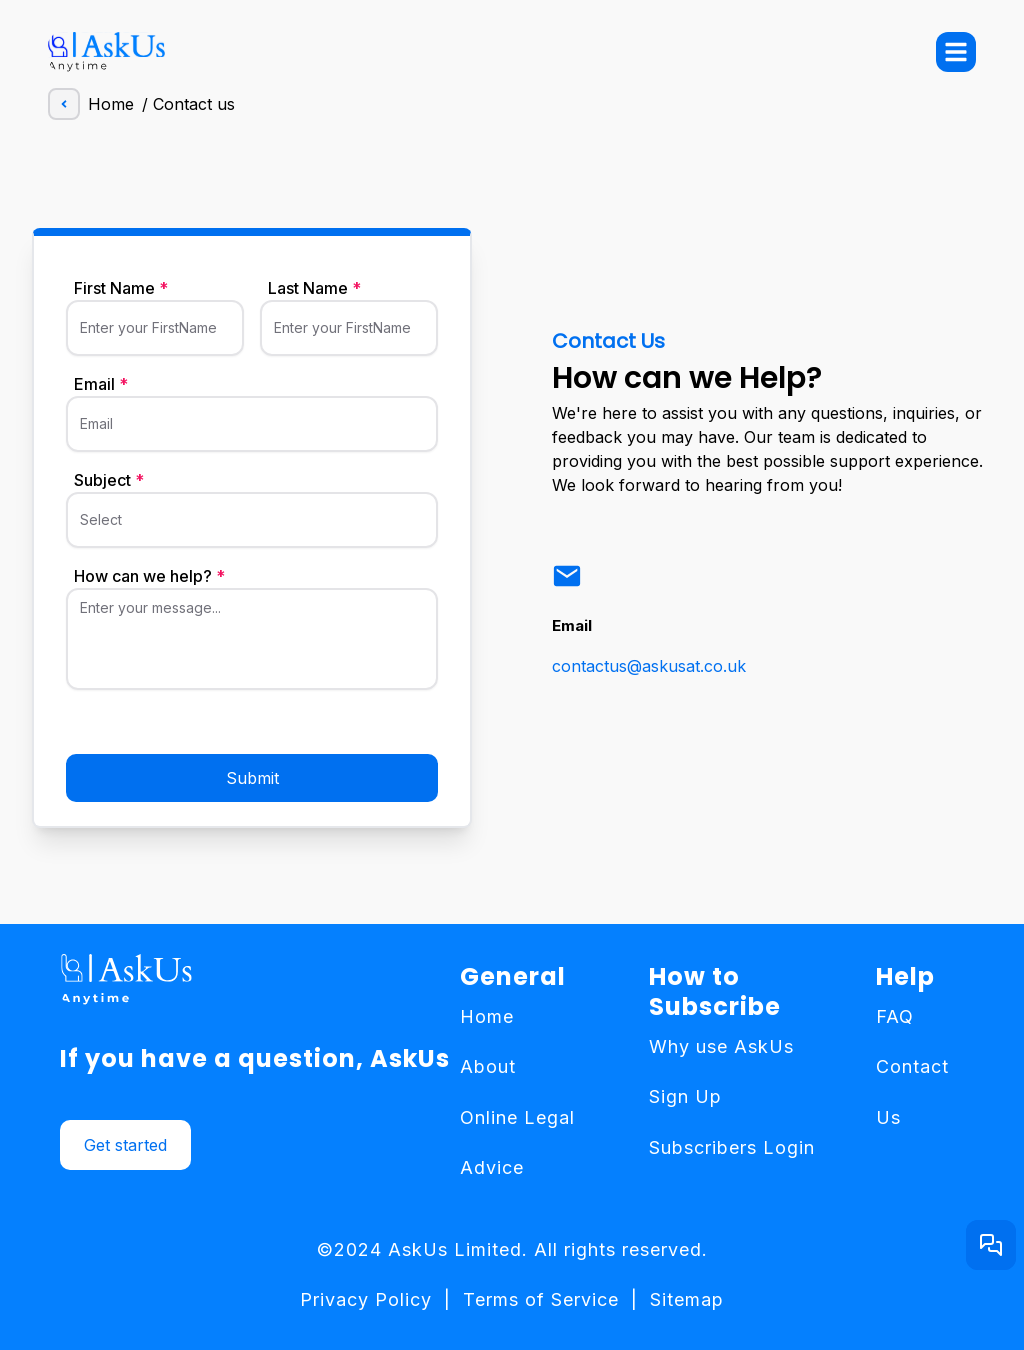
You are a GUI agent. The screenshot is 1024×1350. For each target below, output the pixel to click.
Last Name (314, 288)
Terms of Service (541, 1299)
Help (905, 977)
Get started (125, 1145)
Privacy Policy (366, 1299)
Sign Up (685, 1096)
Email (101, 384)
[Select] (252, 528)
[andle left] (64, 104)
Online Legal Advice (517, 1142)
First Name (121, 288)
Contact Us (912, 1091)
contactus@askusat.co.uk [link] (649, 666)
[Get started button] (991, 1245)
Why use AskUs (721, 1046)
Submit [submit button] (252, 778)
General (513, 977)
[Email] (252, 432)
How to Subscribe (715, 992)
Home (91, 104)
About (488, 1066)
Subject (109, 480)
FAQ (895, 1016)
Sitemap (687, 1299)
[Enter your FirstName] (155, 336)
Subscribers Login (732, 1147)
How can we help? (149, 576)
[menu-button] (956, 52)
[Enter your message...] (252, 646)
